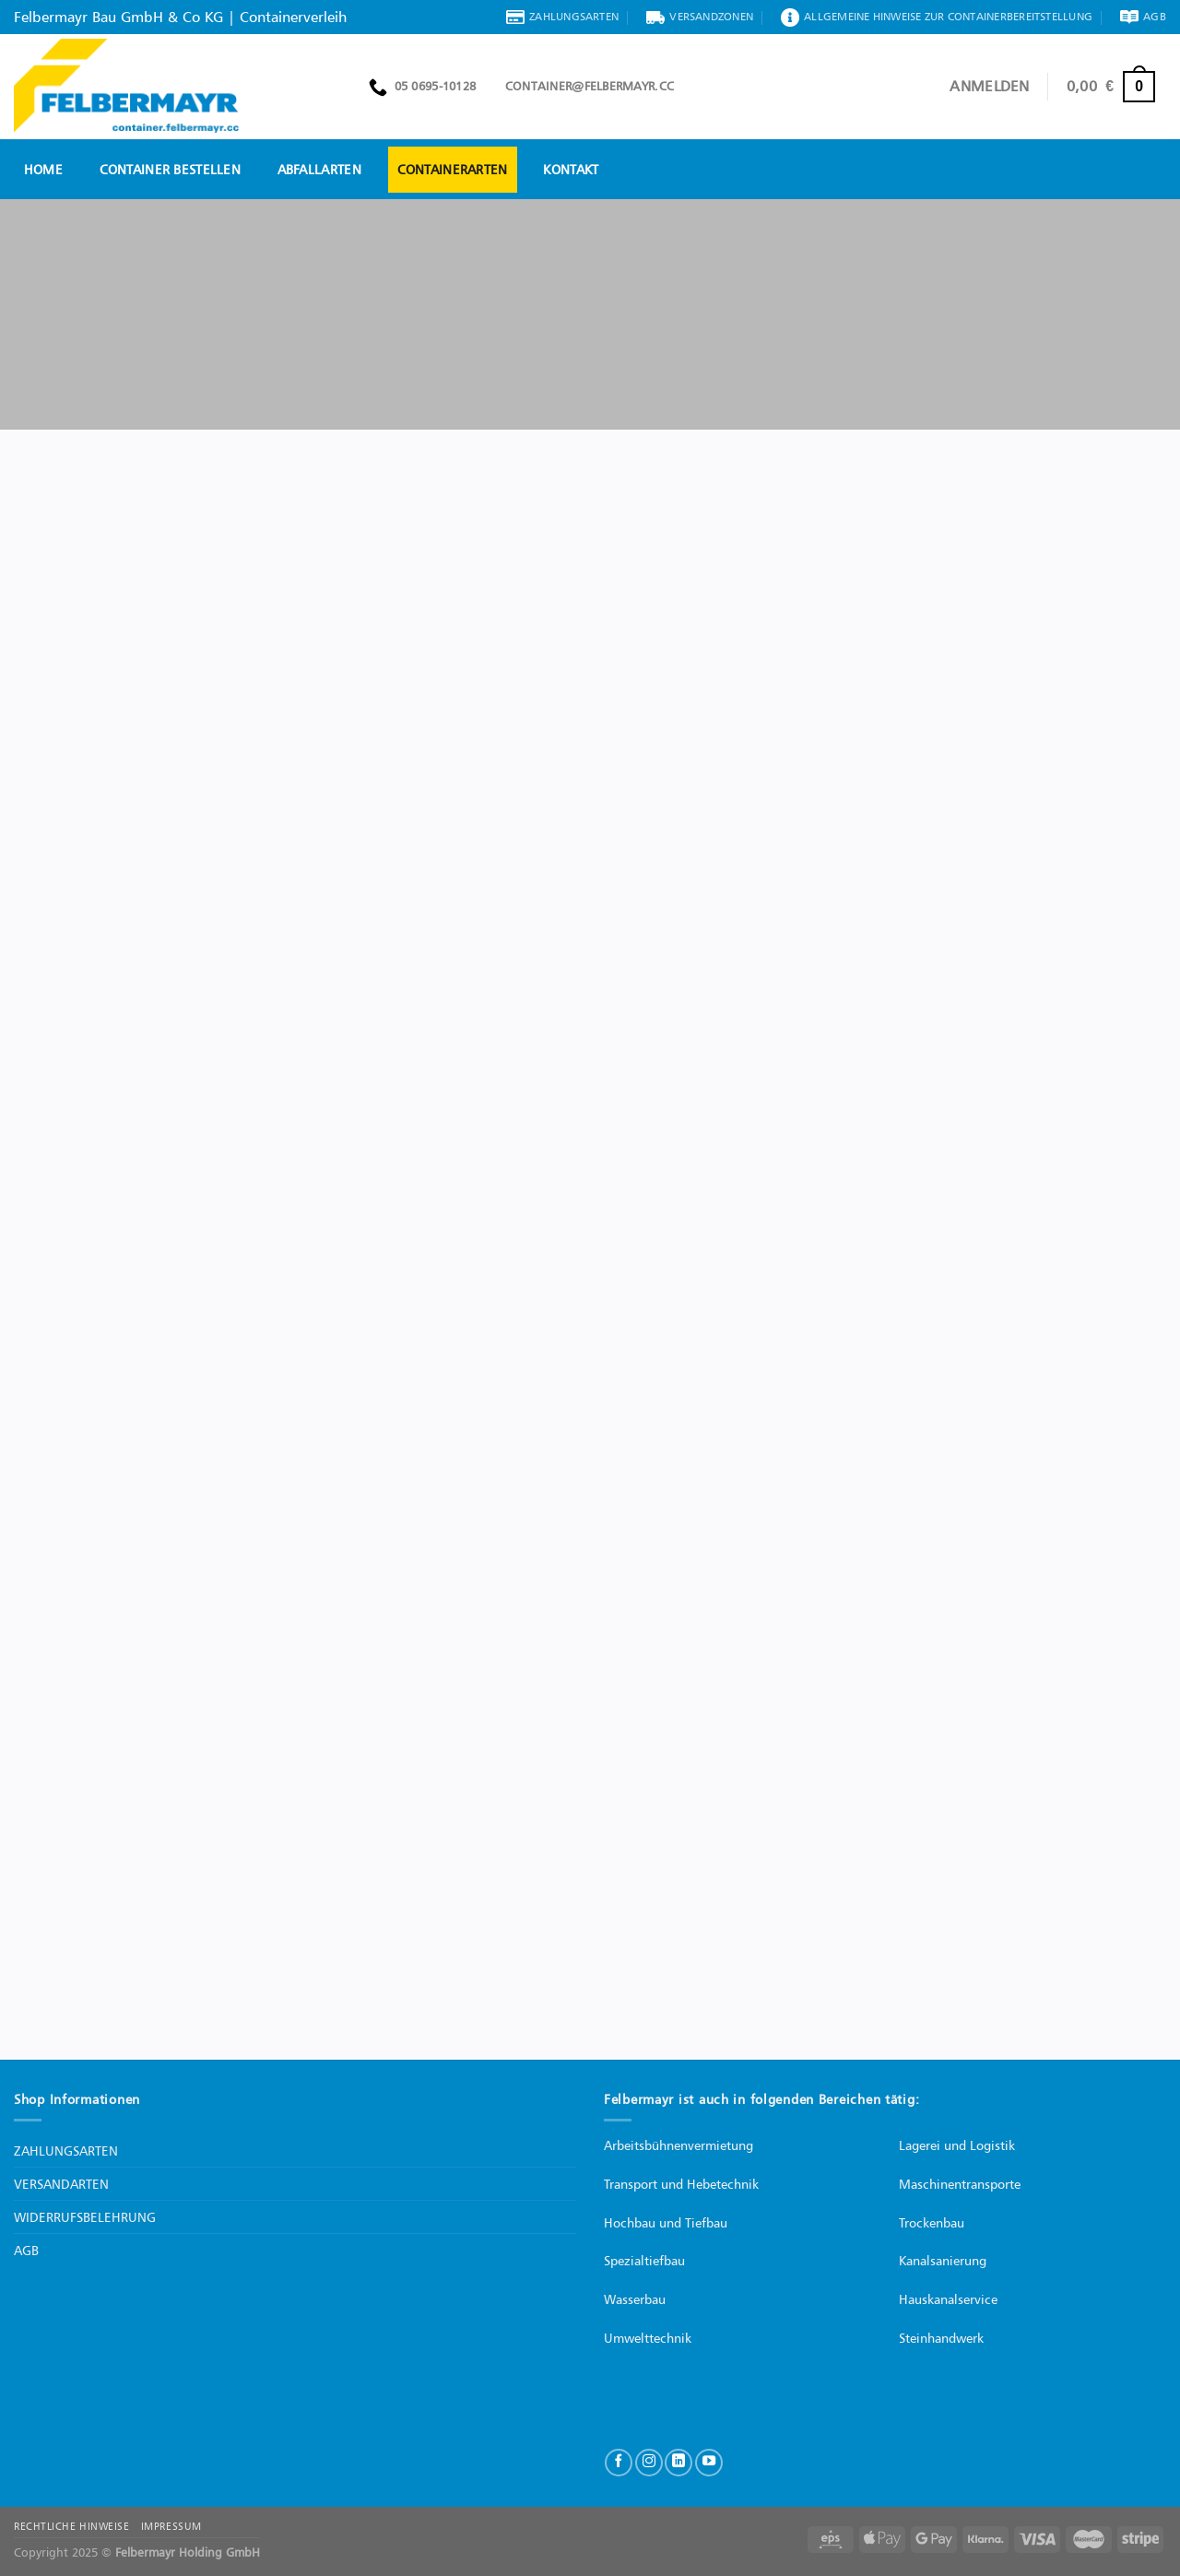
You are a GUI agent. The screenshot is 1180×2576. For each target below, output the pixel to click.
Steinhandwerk (941, 2338)
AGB (1143, 17)
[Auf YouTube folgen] (709, 2462)
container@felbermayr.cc (584, 85)
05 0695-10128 (422, 87)
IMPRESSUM (171, 2526)
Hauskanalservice (948, 2299)
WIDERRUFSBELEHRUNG (85, 2217)
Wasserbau (635, 2299)
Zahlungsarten (562, 17)
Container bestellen (170, 169)
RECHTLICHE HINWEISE (71, 2526)
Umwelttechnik (647, 2338)
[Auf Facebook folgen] (618, 2462)
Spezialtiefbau (644, 2260)
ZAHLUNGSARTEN (66, 2150)
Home (43, 169)
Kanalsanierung (942, 2260)
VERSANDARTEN (61, 2184)
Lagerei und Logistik (957, 2145)
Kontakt (570, 169)
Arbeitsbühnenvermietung (678, 2145)
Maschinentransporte (960, 2184)
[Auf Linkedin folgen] (678, 2462)
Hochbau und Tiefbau (665, 2222)
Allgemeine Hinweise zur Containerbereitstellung (936, 17)
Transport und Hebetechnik (681, 2184)
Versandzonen (699, 17)
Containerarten (452, 169)
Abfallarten (319, 169)
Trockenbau (931, 2222)
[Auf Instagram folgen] (649, 2462)
